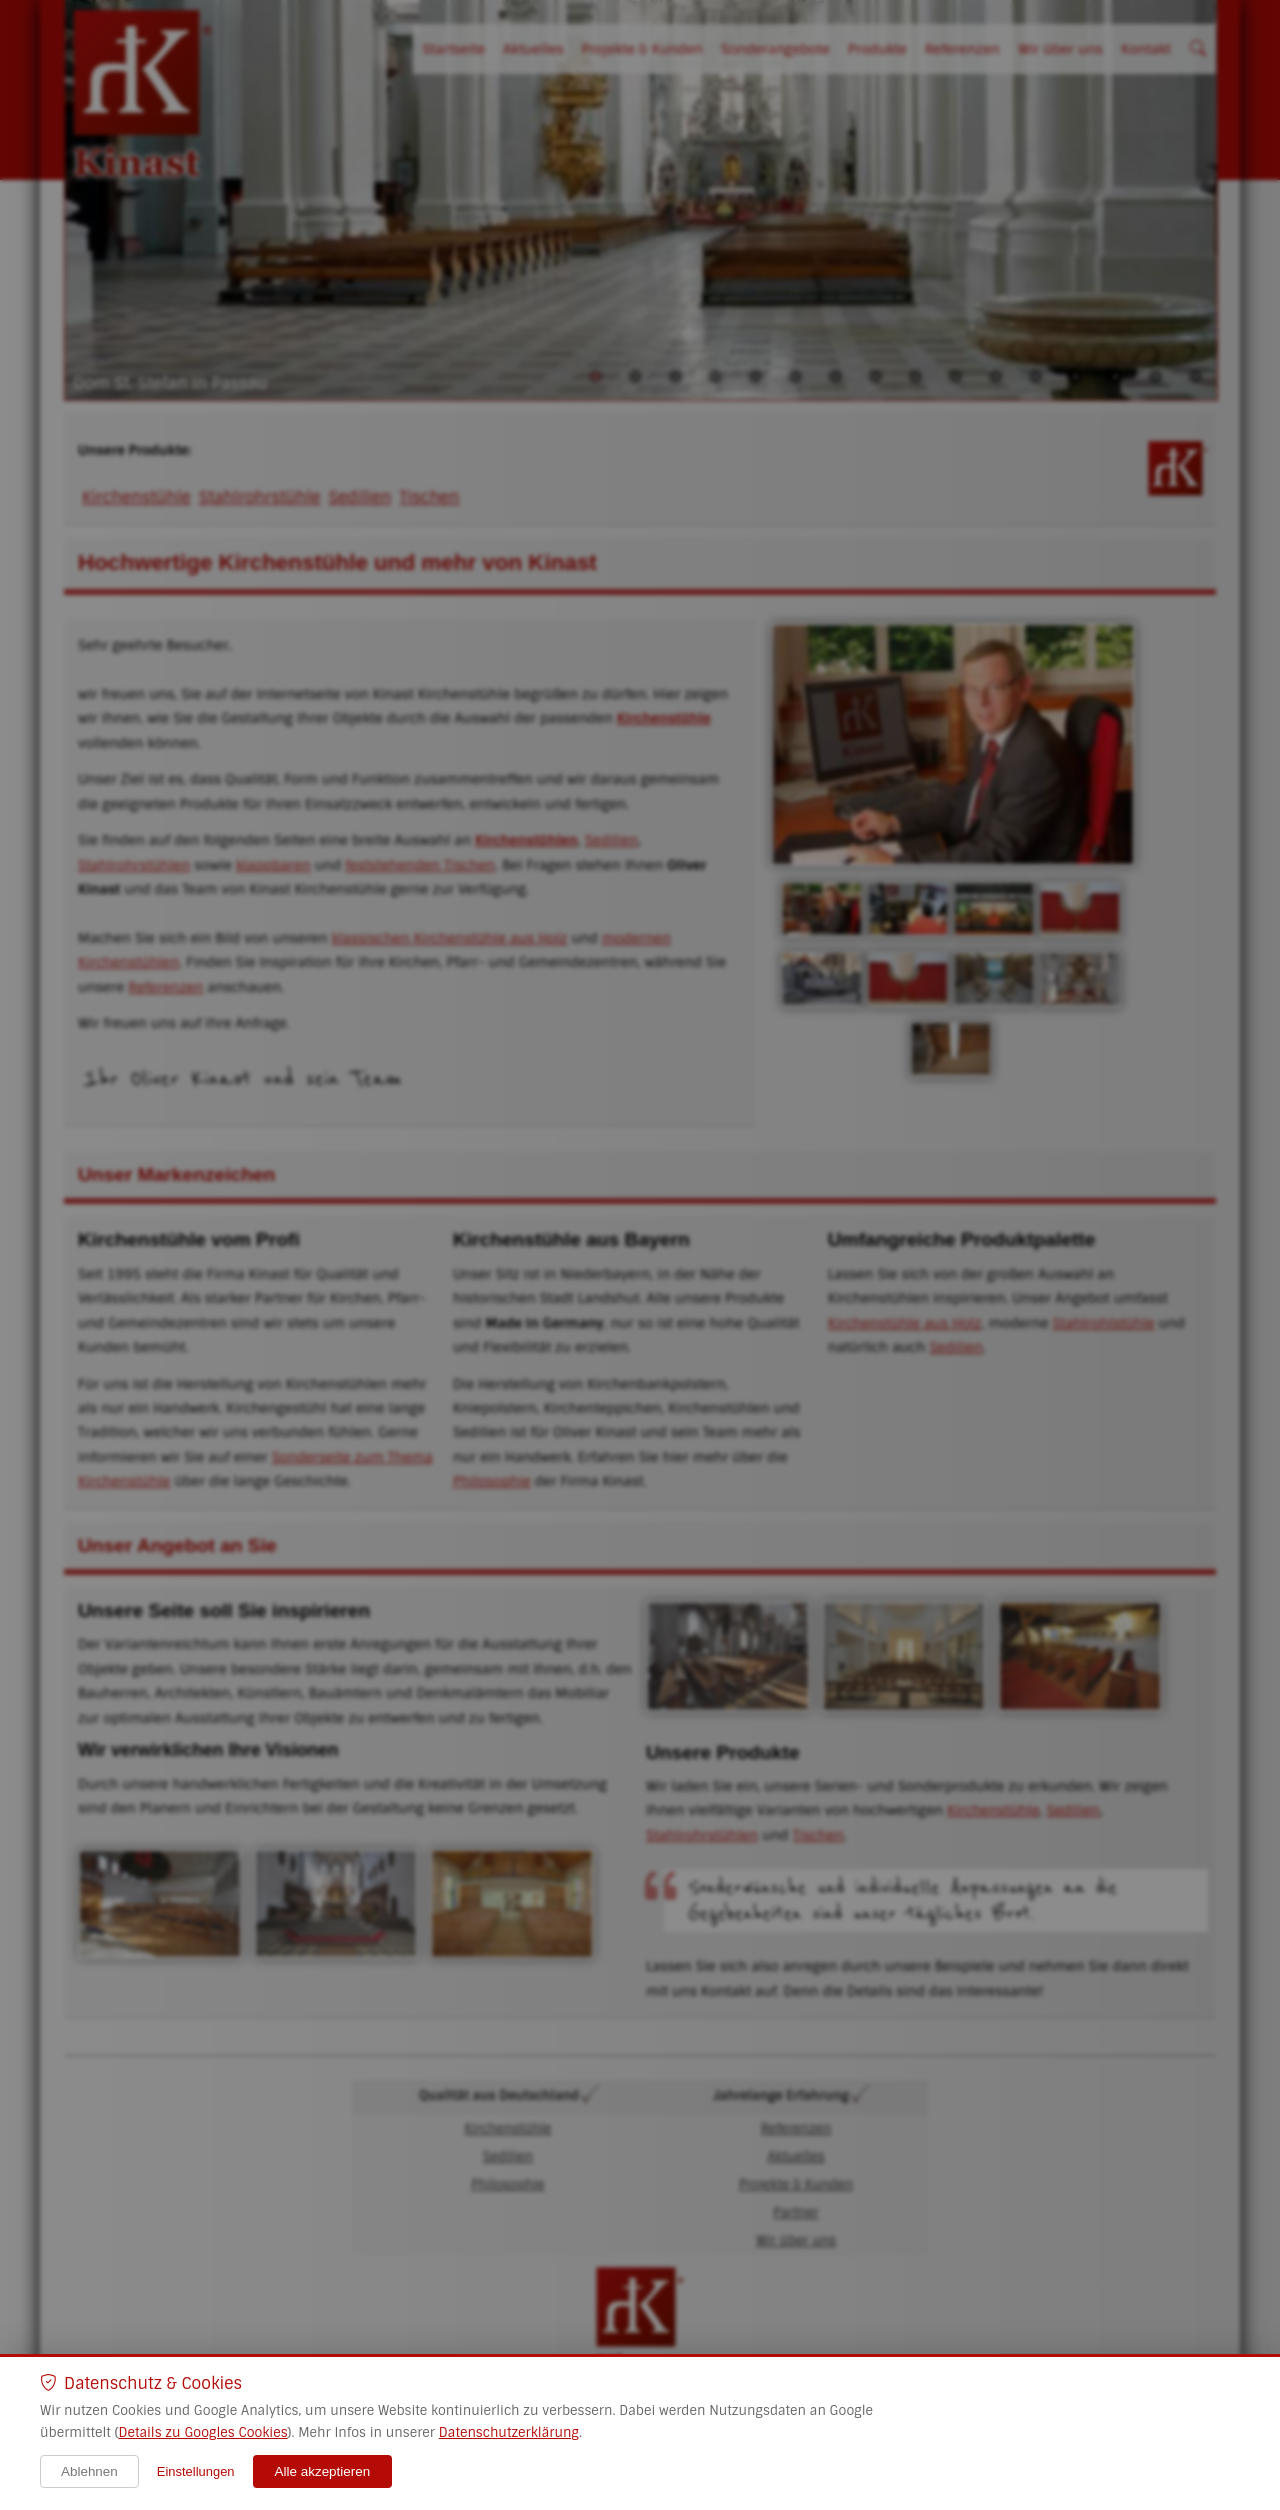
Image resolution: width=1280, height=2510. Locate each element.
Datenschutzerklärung (509, 2432)
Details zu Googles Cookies (202, 2432)
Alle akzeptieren (323, 2471)
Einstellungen (196, 2471)
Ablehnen (89, 2471)
